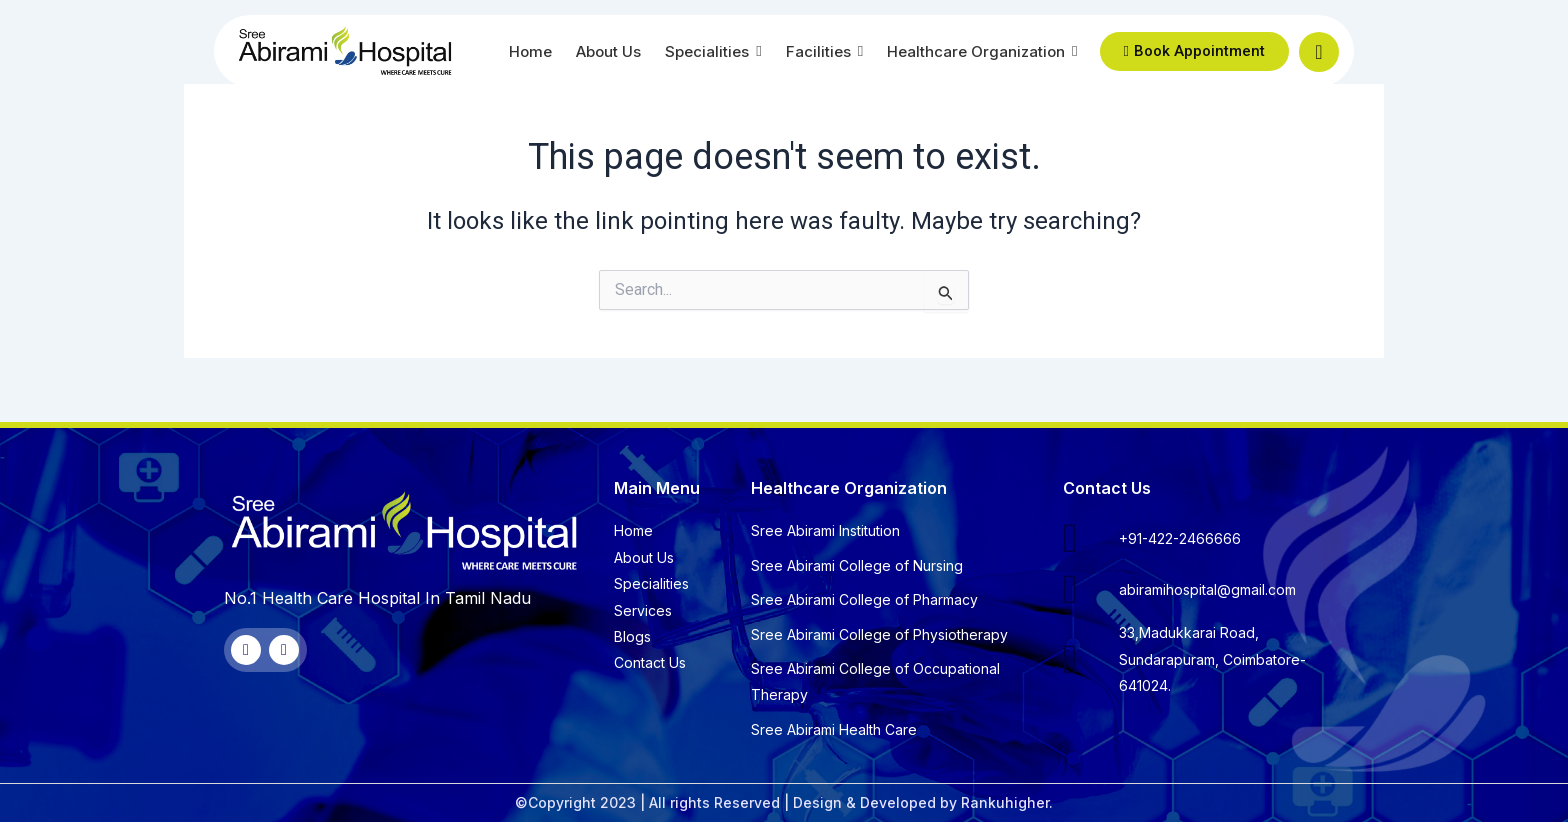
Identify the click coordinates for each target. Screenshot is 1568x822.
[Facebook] (246, 650)
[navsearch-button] (1319, 52)
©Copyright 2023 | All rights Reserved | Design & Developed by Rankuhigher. (784, 802)
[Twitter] (284, 650)
